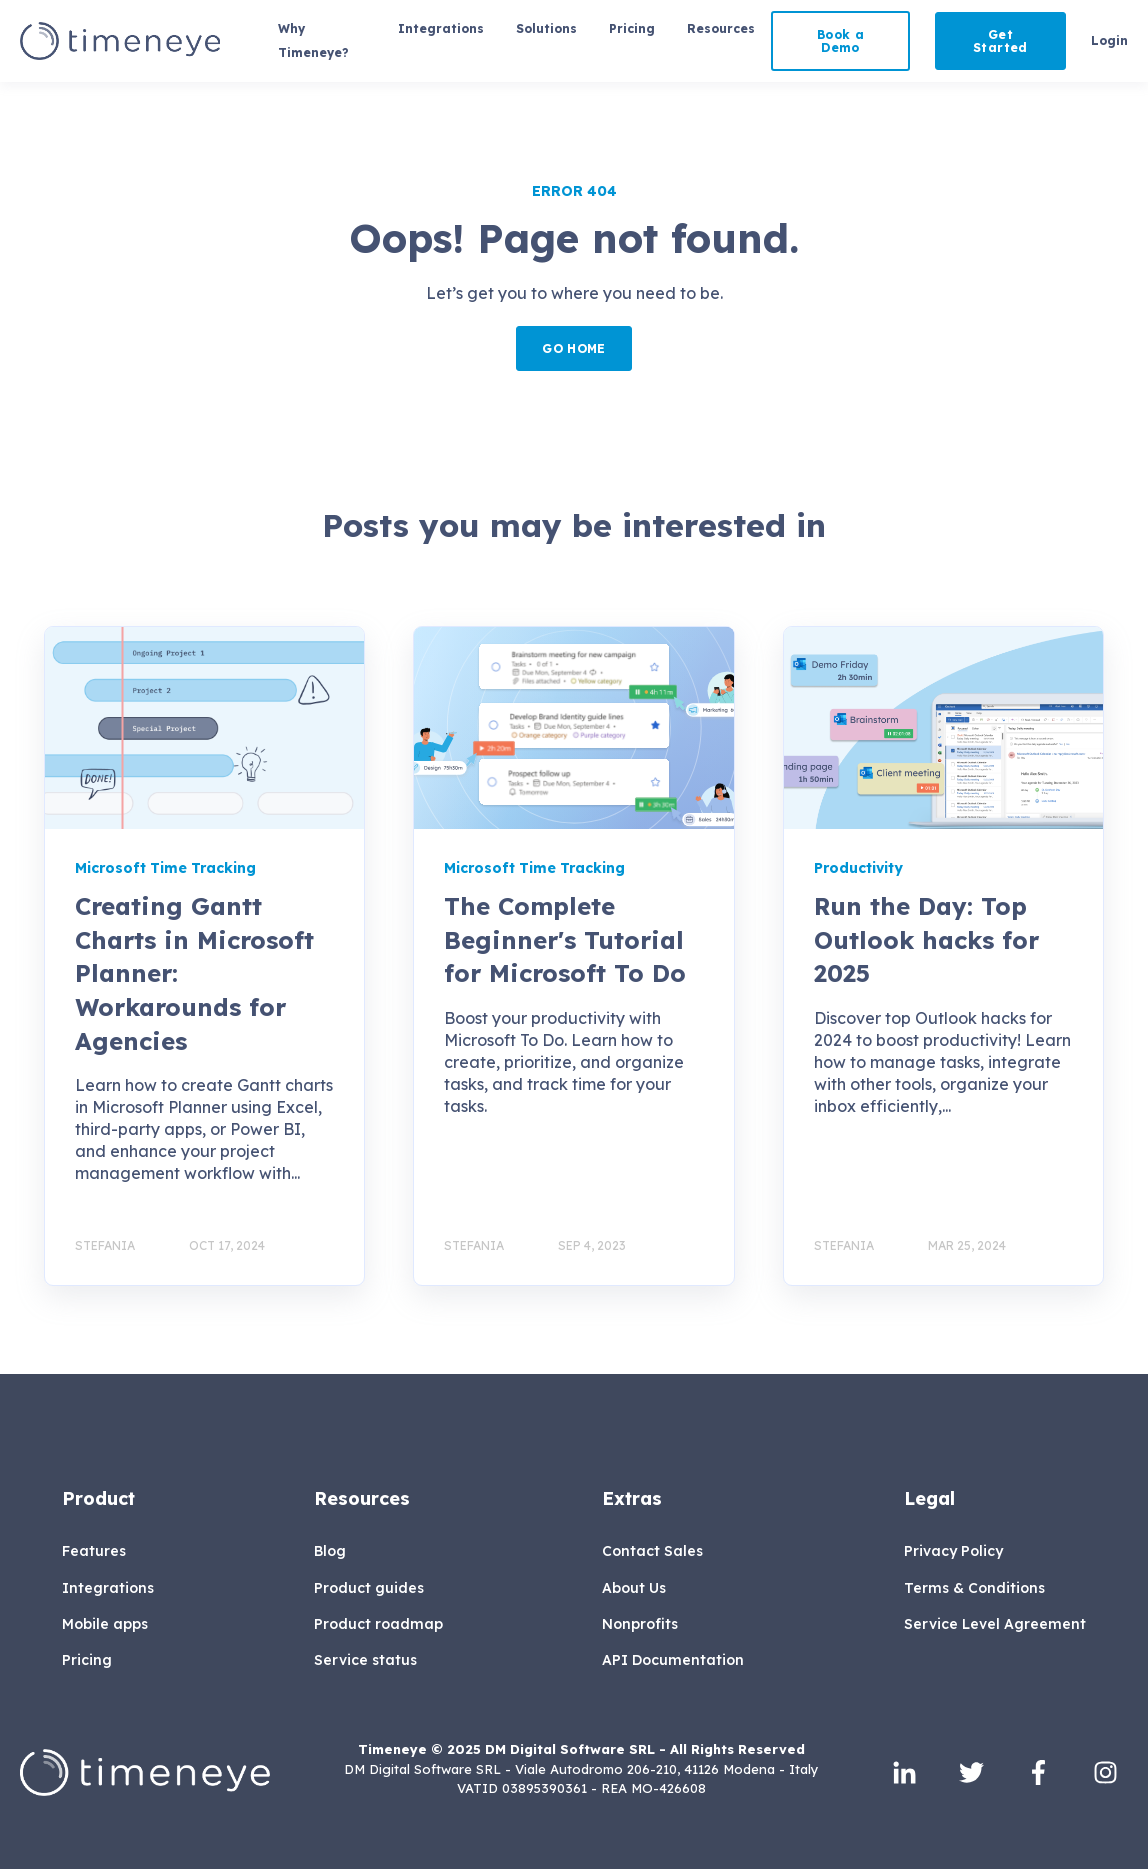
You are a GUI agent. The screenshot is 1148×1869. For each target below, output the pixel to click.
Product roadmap (378, 1624)
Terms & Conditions (974, 1588)
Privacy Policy (953, 1551)
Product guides (369, 1588)
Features (94, 1551)
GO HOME (574, 348)
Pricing (87, 1660)
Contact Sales (652, 1551)
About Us (634, 1588)
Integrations (108, 1588)
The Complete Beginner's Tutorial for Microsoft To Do (565, 939)
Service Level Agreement (995, 1624)
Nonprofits (640, 1624)
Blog (330, 1551)
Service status (365, 1660)
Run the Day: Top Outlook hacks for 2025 (926, 939)
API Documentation (673, 1660)
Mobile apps (105, 1624)
